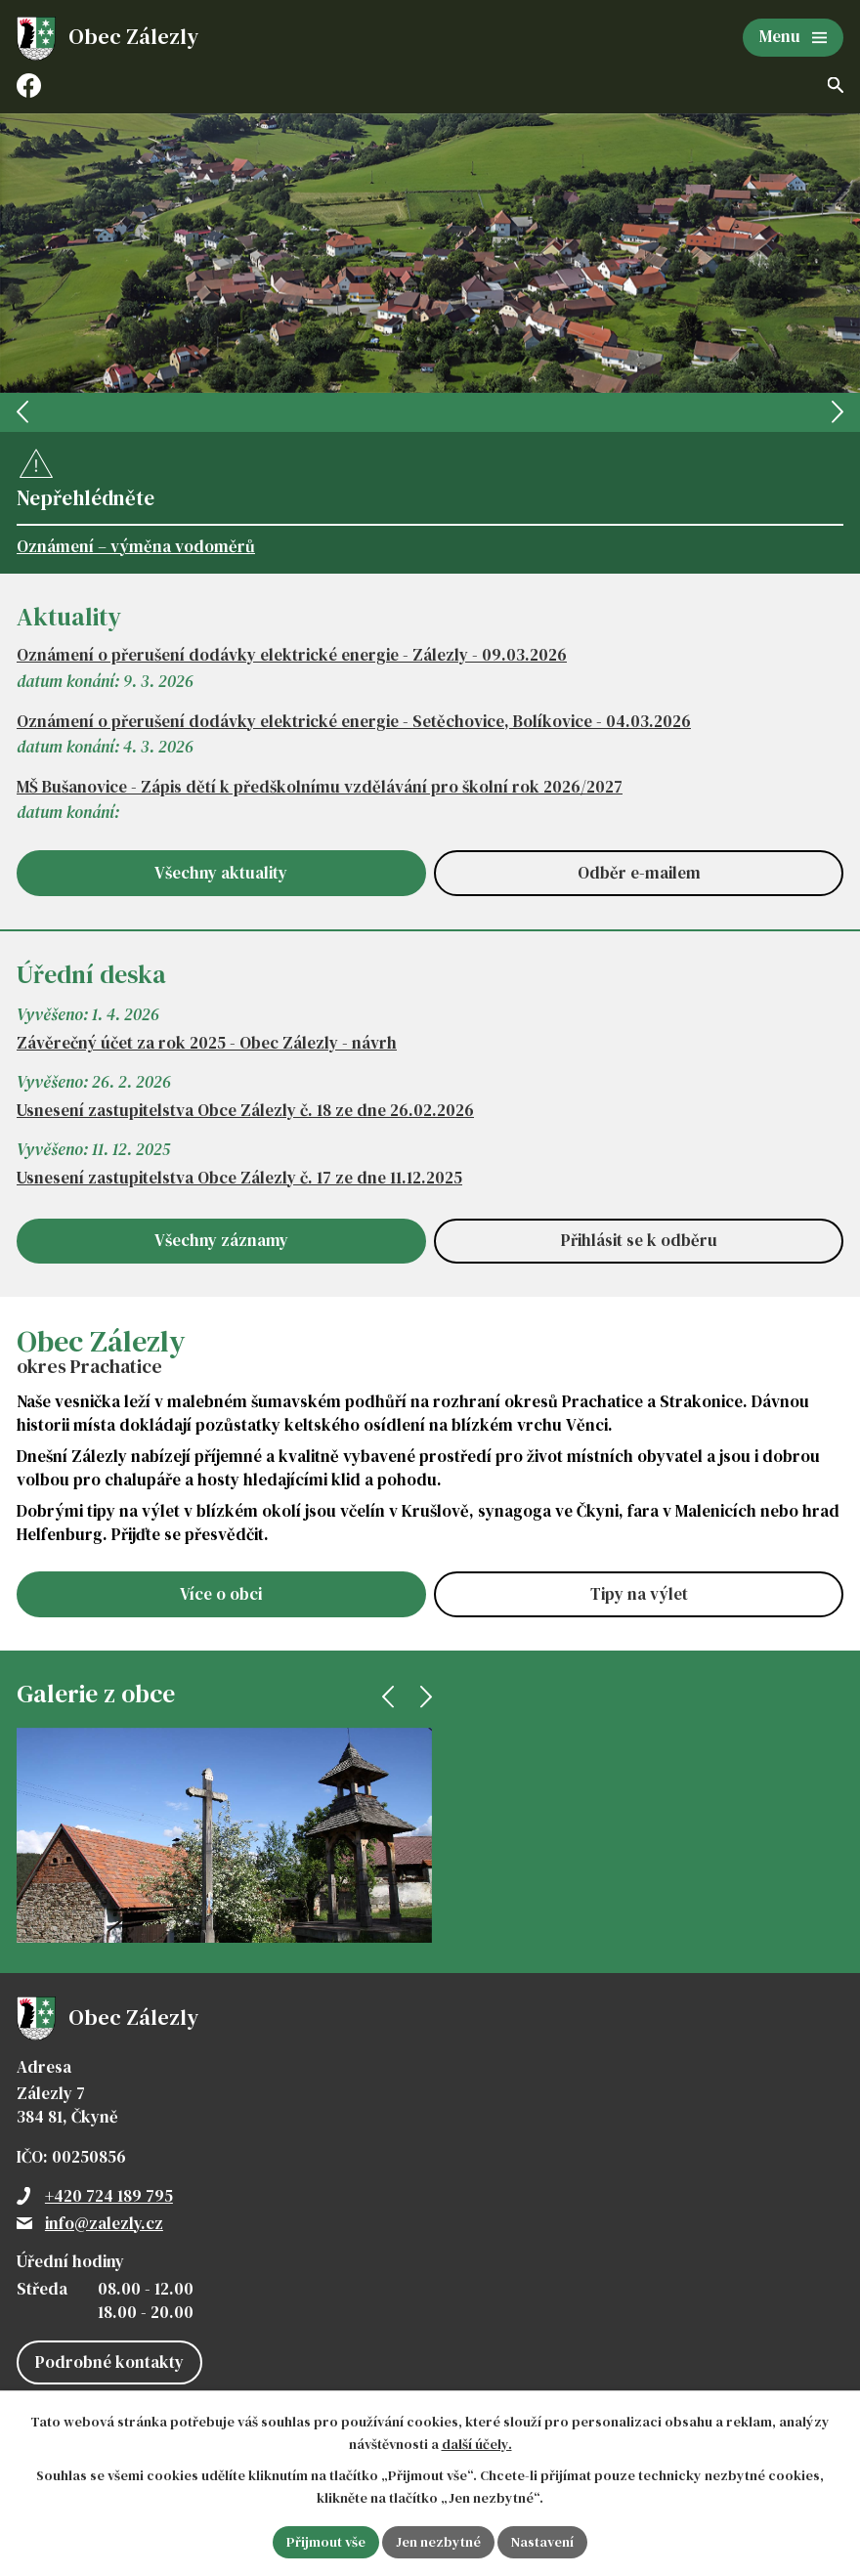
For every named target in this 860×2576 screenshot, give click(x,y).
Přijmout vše (326, 2542)
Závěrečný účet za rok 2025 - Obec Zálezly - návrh (207, 1043)
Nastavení (542, 2542)
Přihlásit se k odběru (639, 1240)
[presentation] (22, 412)
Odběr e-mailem (639, 872)
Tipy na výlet (639, 1594)
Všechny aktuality (220, 872)
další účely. (477, 2444)
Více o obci (221, 1594)
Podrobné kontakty (109, 2362)
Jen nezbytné (438, 2542)
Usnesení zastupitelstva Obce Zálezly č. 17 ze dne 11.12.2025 (239, 1178)
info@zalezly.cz (104, 2223)
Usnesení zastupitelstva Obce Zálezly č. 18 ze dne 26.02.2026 (245, 1110)
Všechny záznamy (221, 1240)
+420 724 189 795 (109, 2196)
